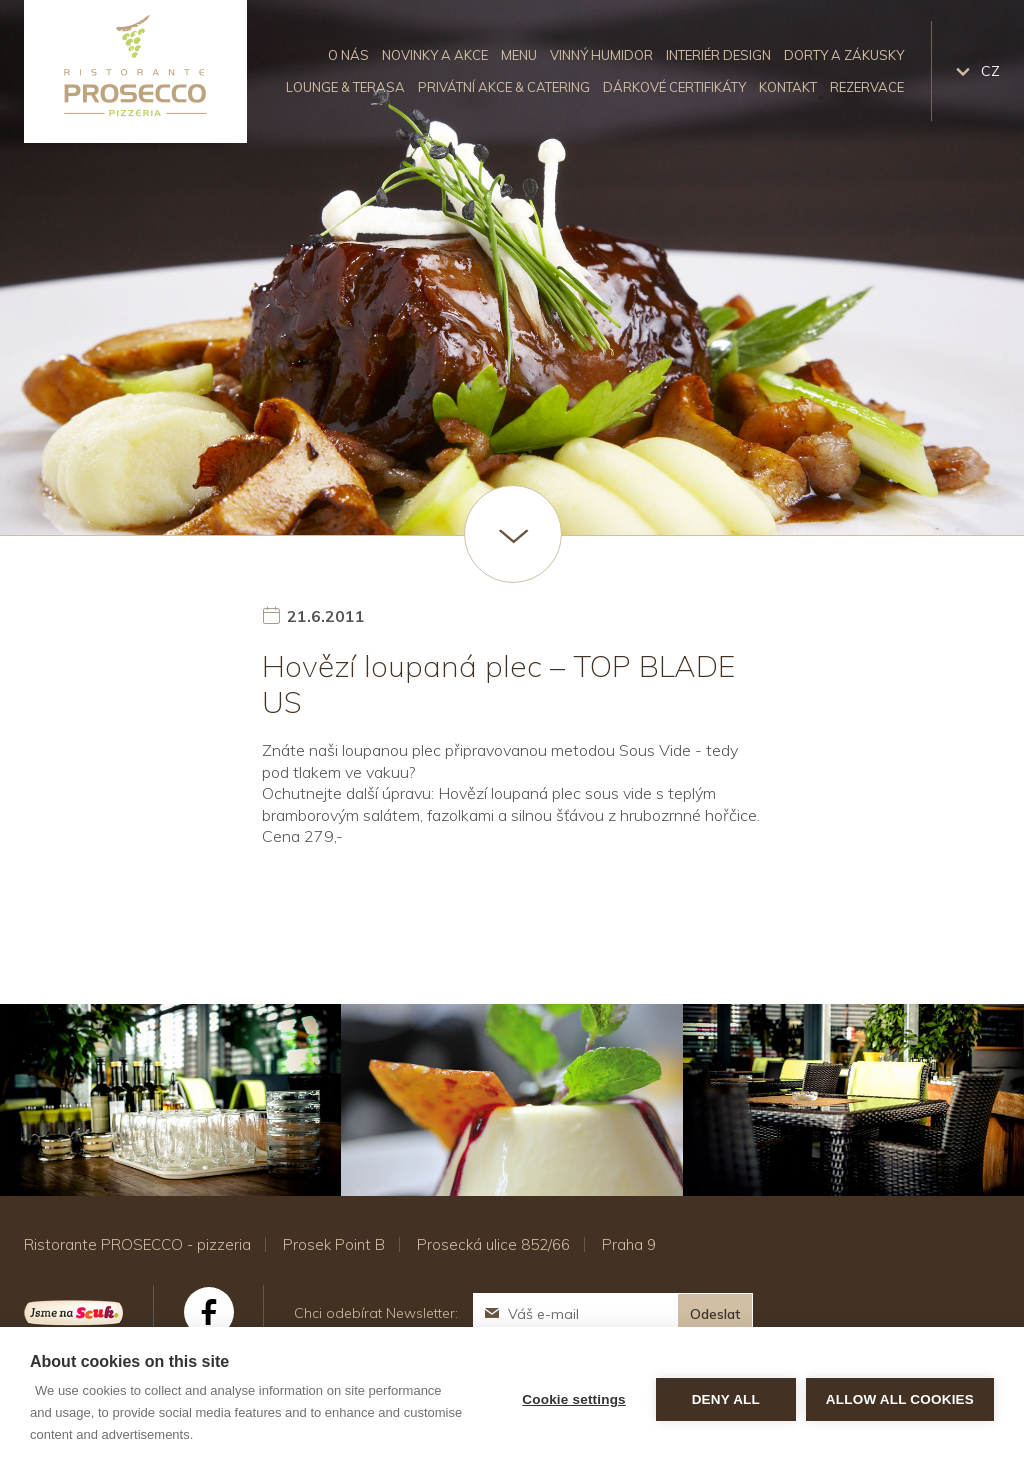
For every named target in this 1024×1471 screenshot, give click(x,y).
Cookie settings (574, 1399)
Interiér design (718, 55)
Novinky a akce (435, 55)
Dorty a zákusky (844, 55)
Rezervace (867, 87)
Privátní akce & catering (504, 87)
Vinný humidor (601, 55)
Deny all (726, 1399)
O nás (348, 55)
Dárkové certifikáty (674, 87)
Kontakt (788, 87)
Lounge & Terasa (345, 87)
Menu (519, 55)
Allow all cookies (900, 1399)
